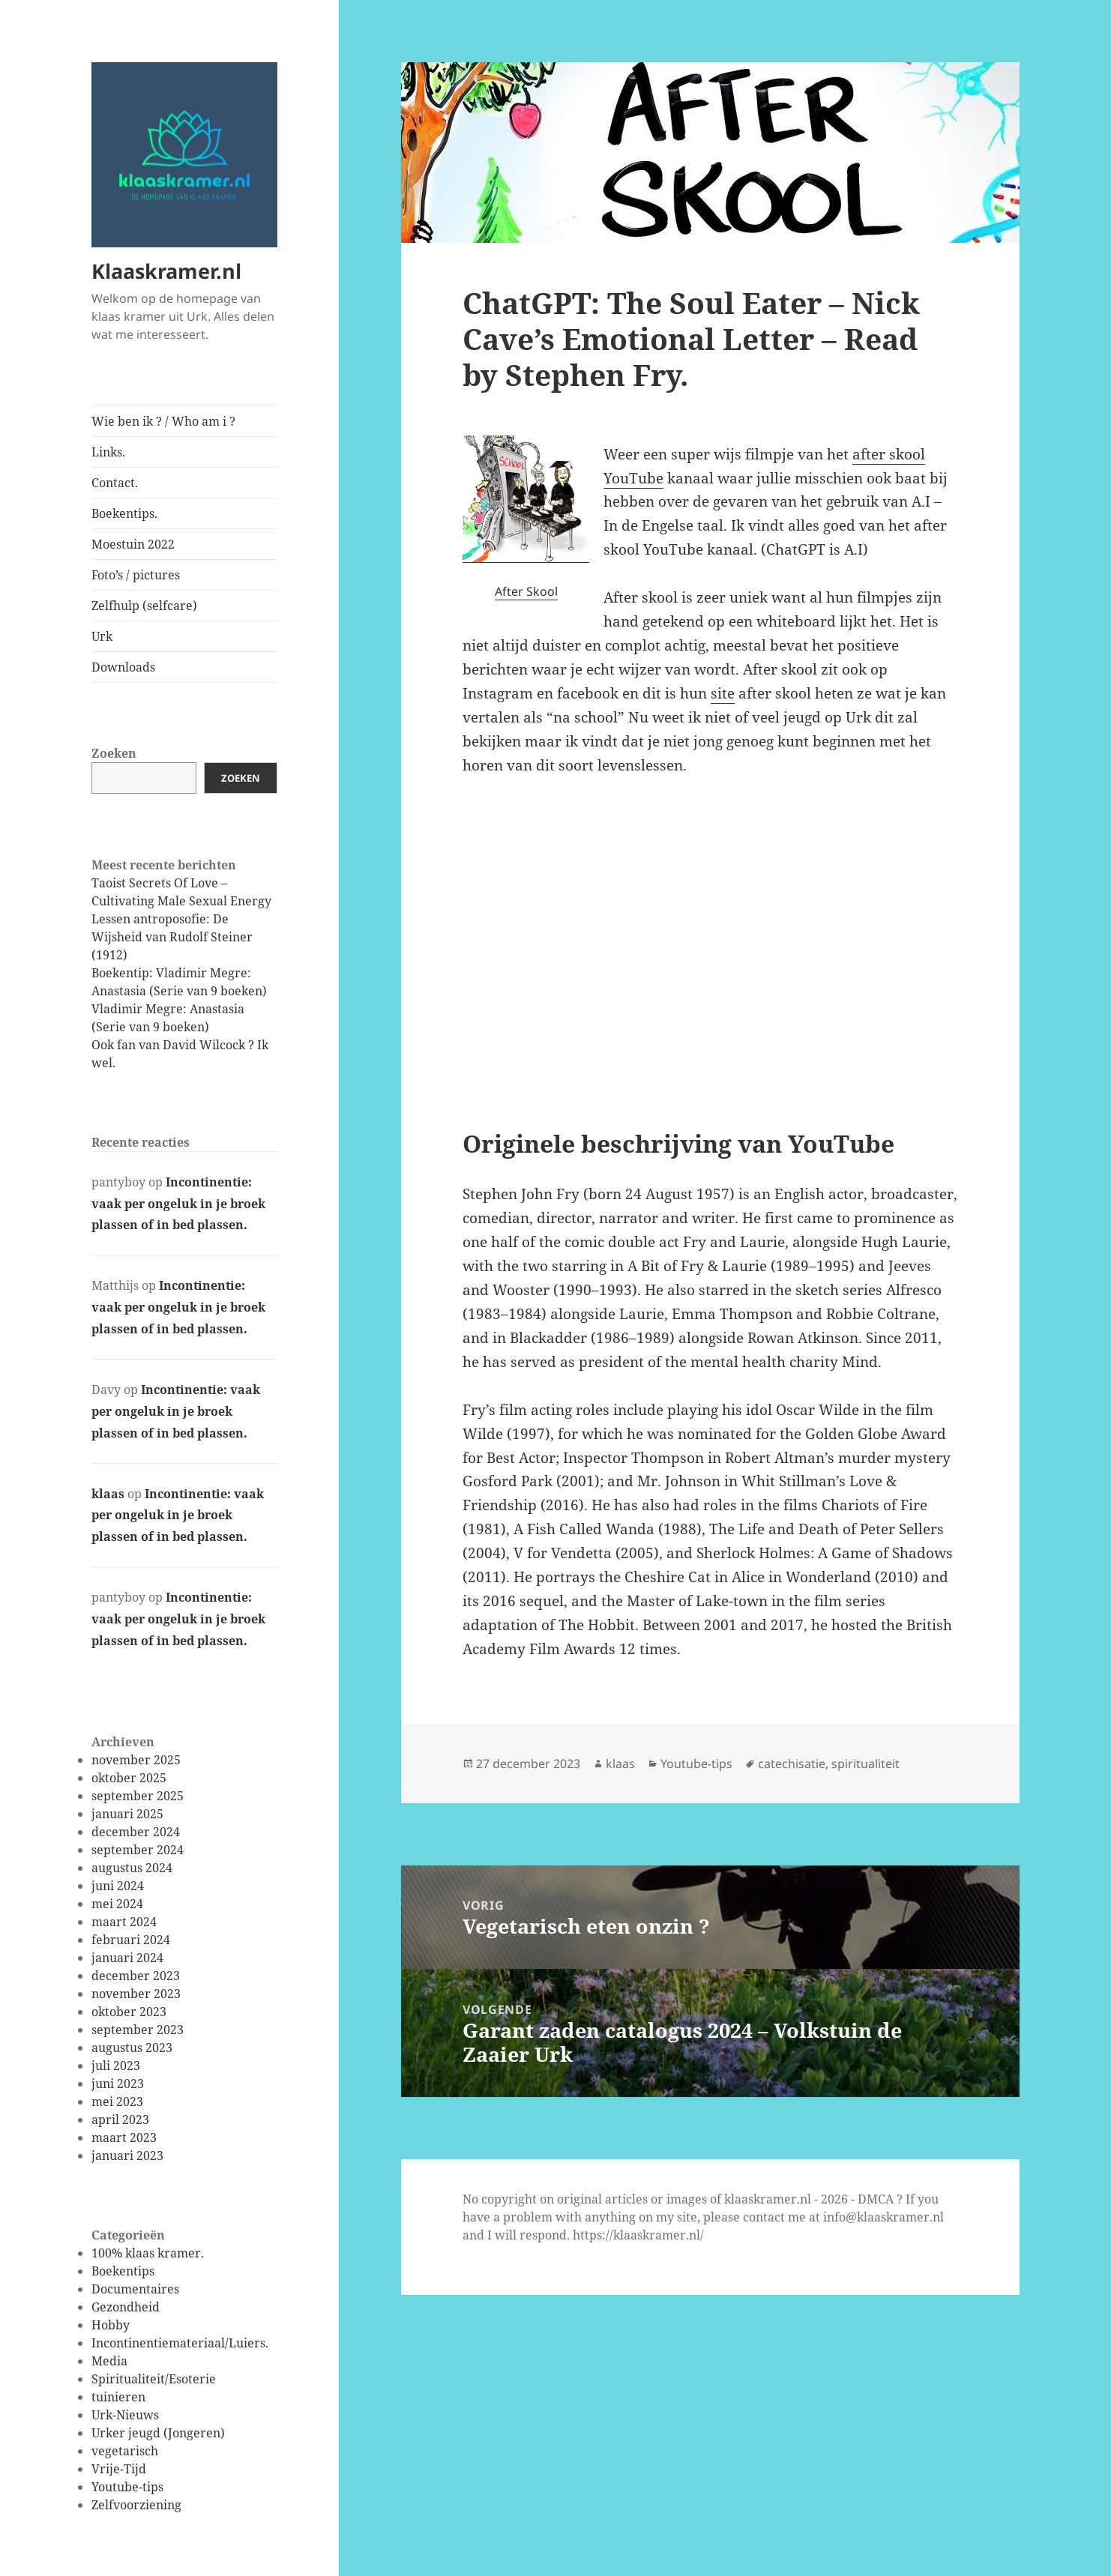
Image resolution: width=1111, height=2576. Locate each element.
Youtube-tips (127, 2487)
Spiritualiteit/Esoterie (153, 2379)
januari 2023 (127, 2155)
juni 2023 (117, 2083)
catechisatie (791, 1763)
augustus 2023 (131, 2047)
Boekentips (122, 2271)
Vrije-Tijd (118, 2469)
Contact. (114, 482)
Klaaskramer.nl (166, 271)
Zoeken (113, 753)
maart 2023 (124, 2137)
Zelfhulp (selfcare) (144, 605)
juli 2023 (115, 2065)
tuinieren (118, 2397)
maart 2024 (124, 1921)
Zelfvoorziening (136, 2505)
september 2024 (137, 1849)
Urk (101, 636)
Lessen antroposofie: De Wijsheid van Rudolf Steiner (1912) (172, 937)
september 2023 (137, 2029)
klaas (107, 1493)
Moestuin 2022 (133, 544)
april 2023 (120, 2119)
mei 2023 (117, 2101)
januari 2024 (127, 1957)
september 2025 (137, 1796)
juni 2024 (117, 1885)
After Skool (526, 591)
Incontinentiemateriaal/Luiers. (179, 2343)
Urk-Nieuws (125, 2415)
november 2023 (136, 1993)
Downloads (123, 667)
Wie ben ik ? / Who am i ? (163, 421)
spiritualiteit (865, 1763)
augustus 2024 (131, 1867)
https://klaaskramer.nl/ (638, 2235)
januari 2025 (127, 1814)
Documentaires (135, 2289)
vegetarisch (124, 2451)
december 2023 (135, 1975)
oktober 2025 (128, 1778)
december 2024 (135, 1832)
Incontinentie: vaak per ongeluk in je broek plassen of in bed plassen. (178, 1204)
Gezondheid (125, 2307)
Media (109, 2361)
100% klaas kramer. (147, 2253)
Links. (108, 452)
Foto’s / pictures (135, 575)
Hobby (110, 2325)
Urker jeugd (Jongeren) (158, 2433)
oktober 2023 (128, 2011)
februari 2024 (130, 1939)
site (723, 693)
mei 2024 (117, 1903)
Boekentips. (124, 513)
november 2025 (136, 1760)
